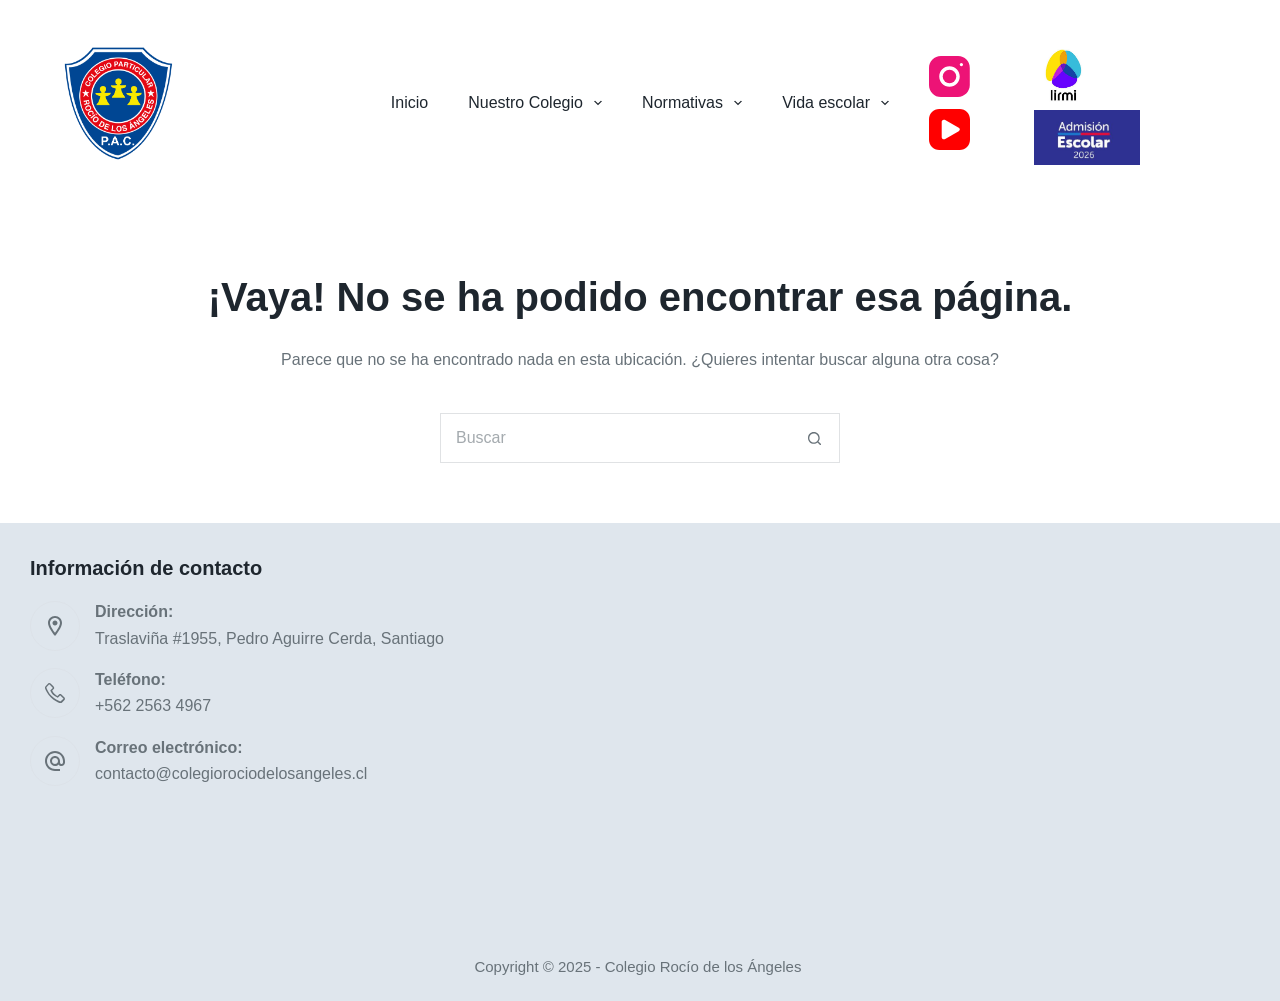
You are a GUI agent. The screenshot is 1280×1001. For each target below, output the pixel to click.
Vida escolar (839, 103)
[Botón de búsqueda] (815, 438)
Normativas (696, 103)
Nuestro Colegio (539, 103)
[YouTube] (949, 129)
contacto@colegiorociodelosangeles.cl (231, 773)
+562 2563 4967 (153, 705)
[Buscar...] (615, 438)
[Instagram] (949, 76)
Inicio (409, 102)
